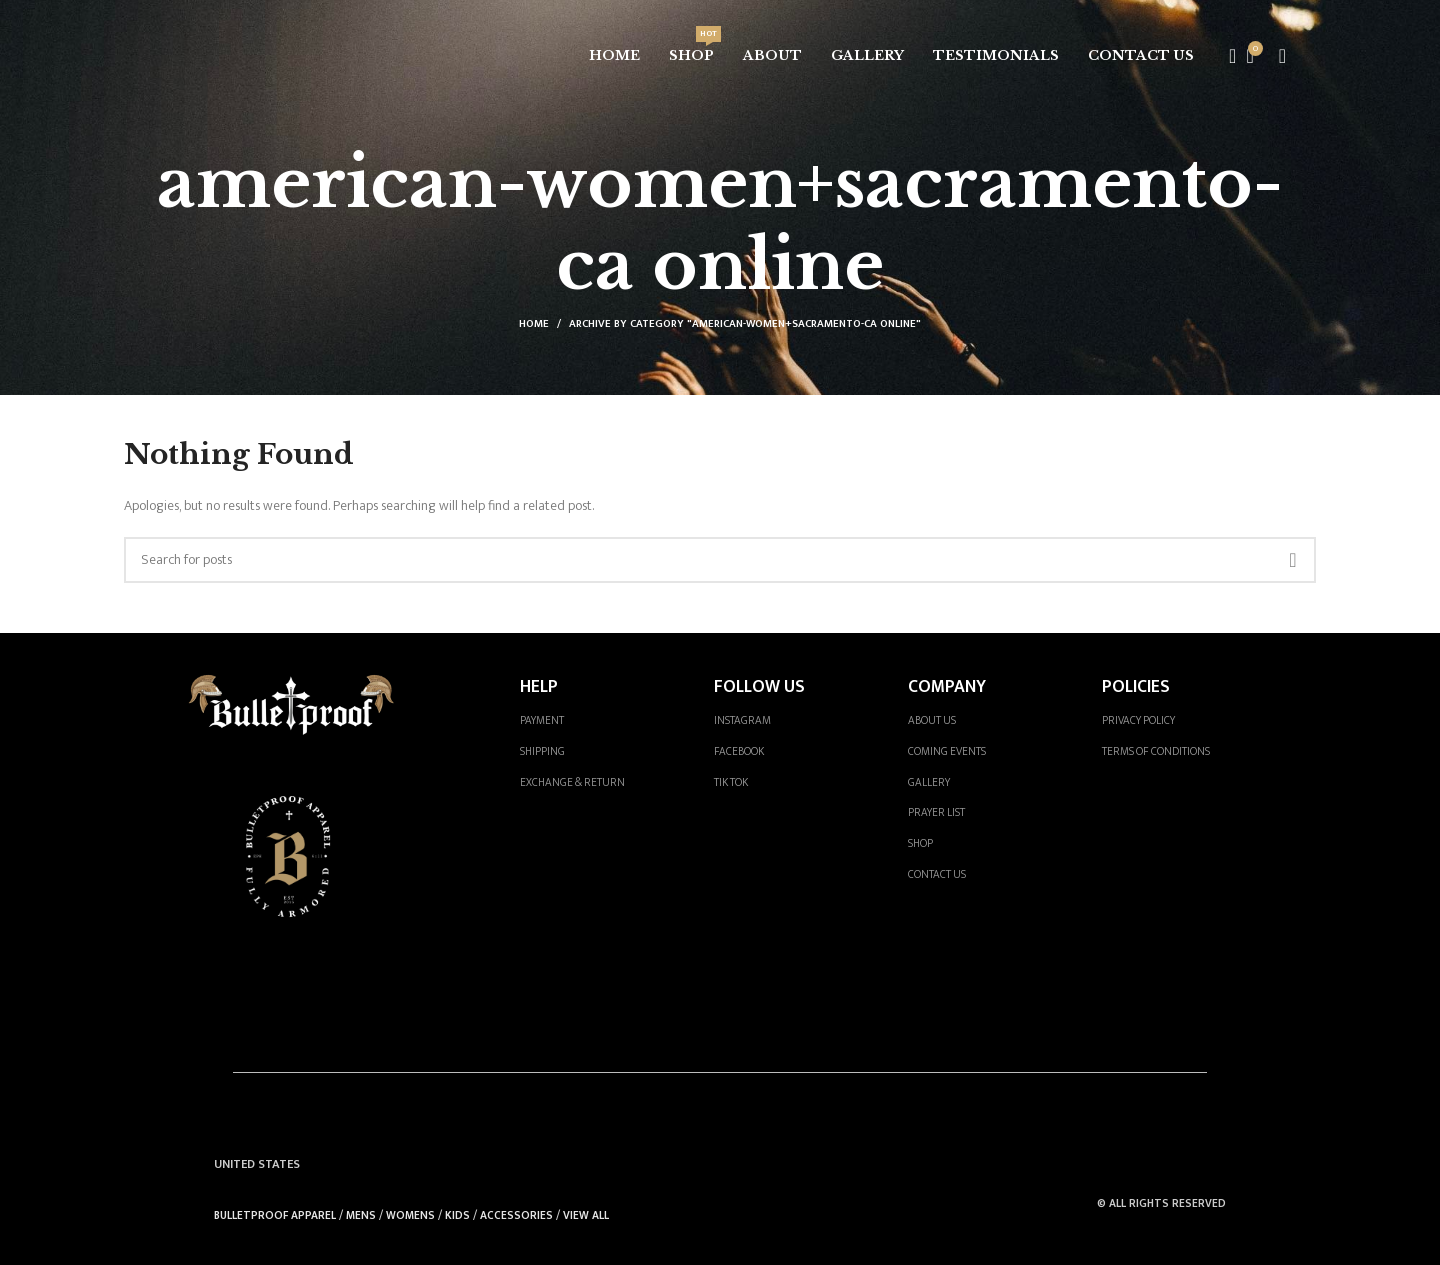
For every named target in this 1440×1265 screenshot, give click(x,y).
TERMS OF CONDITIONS (1156, 751)
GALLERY (929, 782)
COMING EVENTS (947, 751)
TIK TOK (731, 782)
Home (534, 324)
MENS (361, 1215)
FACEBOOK (739, 751)
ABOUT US (932, 720)
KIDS (457, 1215)
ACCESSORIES (516, 1215)
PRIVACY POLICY (1138, 720)
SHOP (920, 843)
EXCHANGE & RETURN (572, 782)
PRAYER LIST (936, 812)
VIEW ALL (586, 1215)
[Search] (1226, 56)
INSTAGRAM (742, 720)
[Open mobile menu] (1282, 56)
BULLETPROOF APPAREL (275, 1215)
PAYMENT (542, 720)
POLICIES (1136, 686)
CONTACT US (937, 874)
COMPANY (947, 686)
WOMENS (410, 1215)
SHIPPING (542, 751)
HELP (539, 686)
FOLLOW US (759, 686)
